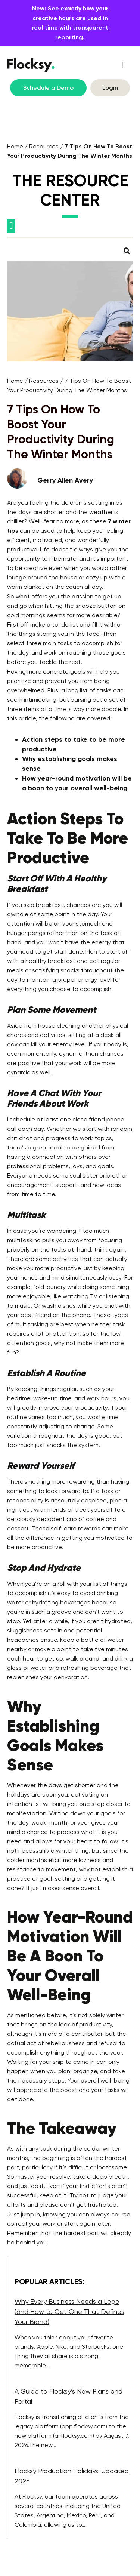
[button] (124, 65)
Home (15, 146)
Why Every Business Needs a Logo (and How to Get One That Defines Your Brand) (69, 2312)
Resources (44, 146)
